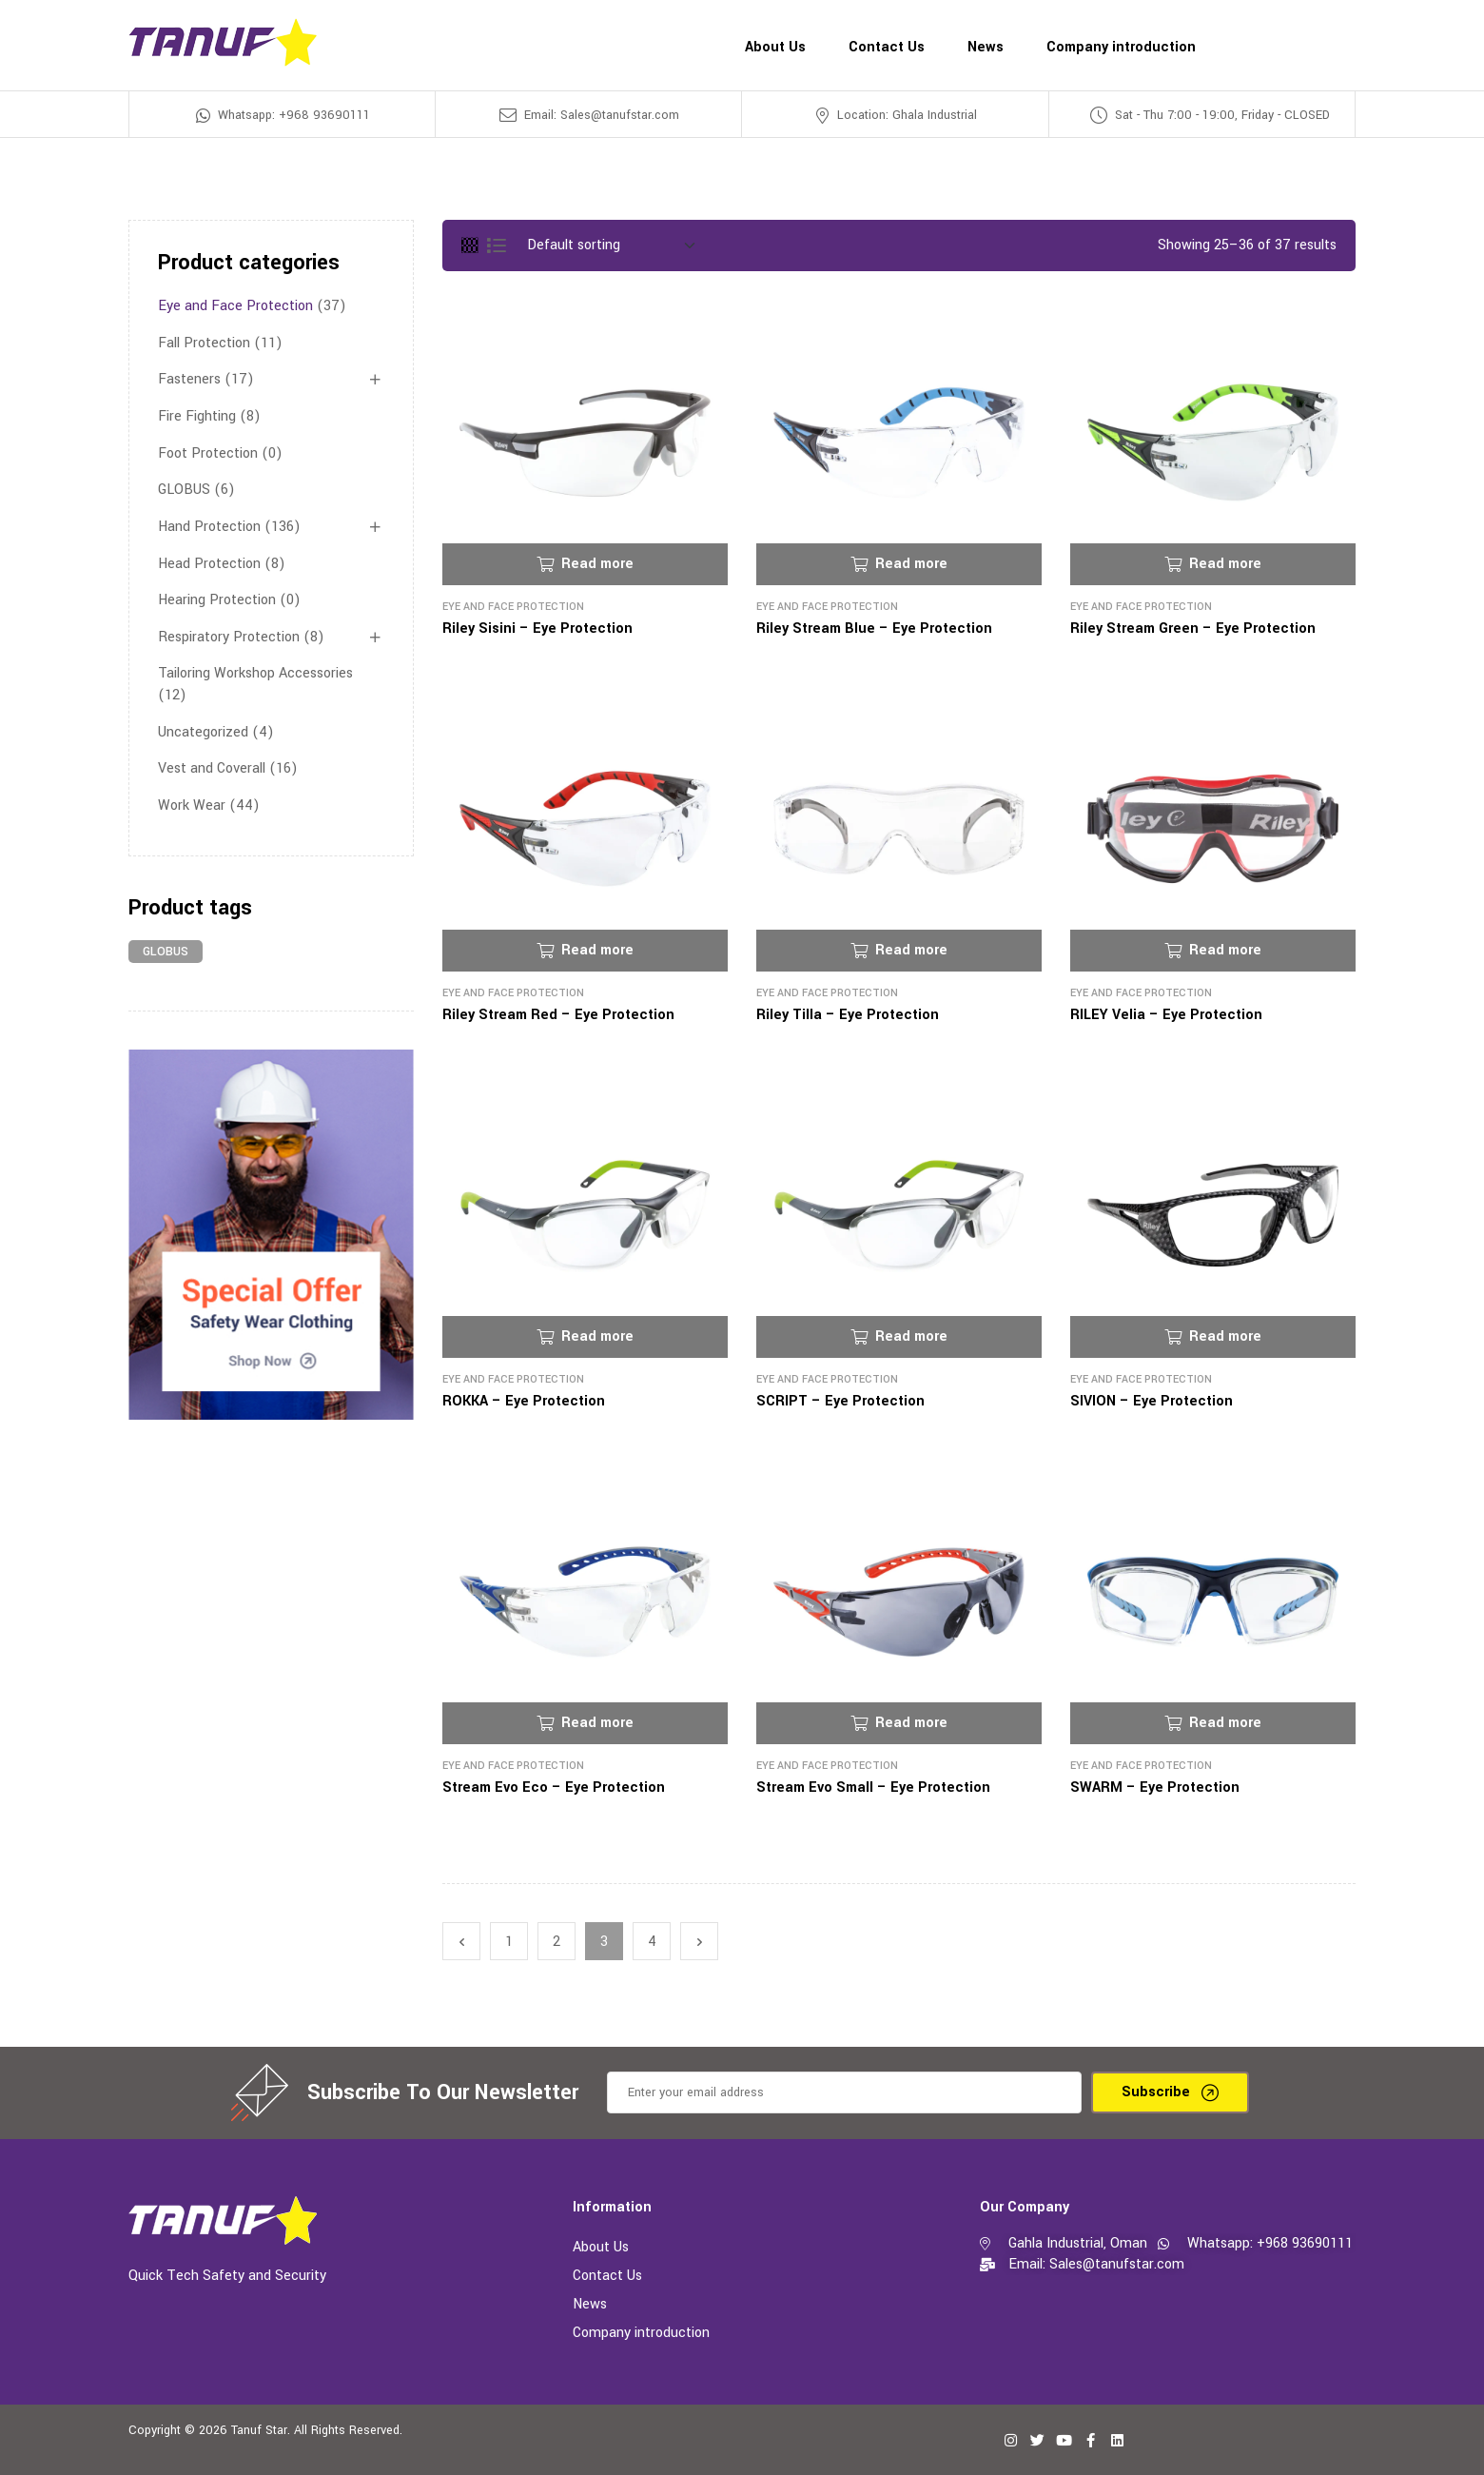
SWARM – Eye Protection (1155, 1787)
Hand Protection (209, 527)
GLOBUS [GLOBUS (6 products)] (165, 951)
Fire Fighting (197, 416)
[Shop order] (611, 245)
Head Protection (209, 564)
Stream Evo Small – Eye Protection (873, 1787)
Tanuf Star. (260, 2430)
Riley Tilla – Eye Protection (847, 1015)
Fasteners (189, 379)
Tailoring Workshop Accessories (255, 673)
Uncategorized (203, 732)
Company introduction (641, 2333)
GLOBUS (184, 490)
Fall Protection (204, 343)
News (590, 2304)
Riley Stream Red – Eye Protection (558, 1015)
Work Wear (191, 805)
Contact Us (607, 2276)
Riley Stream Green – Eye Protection (1193, 628)
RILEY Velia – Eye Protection (1166, 1015)
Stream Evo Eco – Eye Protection (553, 1787)
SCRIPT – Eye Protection (840, 1401)
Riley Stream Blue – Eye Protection (874, 628)
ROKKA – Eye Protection (523, 1401)
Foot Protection (208, 453)
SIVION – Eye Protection (1151, 1401)
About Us (601, 2247)
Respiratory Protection (229, 637)
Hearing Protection (217, 600)
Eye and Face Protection (513, 606)
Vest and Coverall (211, 768)
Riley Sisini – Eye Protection (537, 628)
